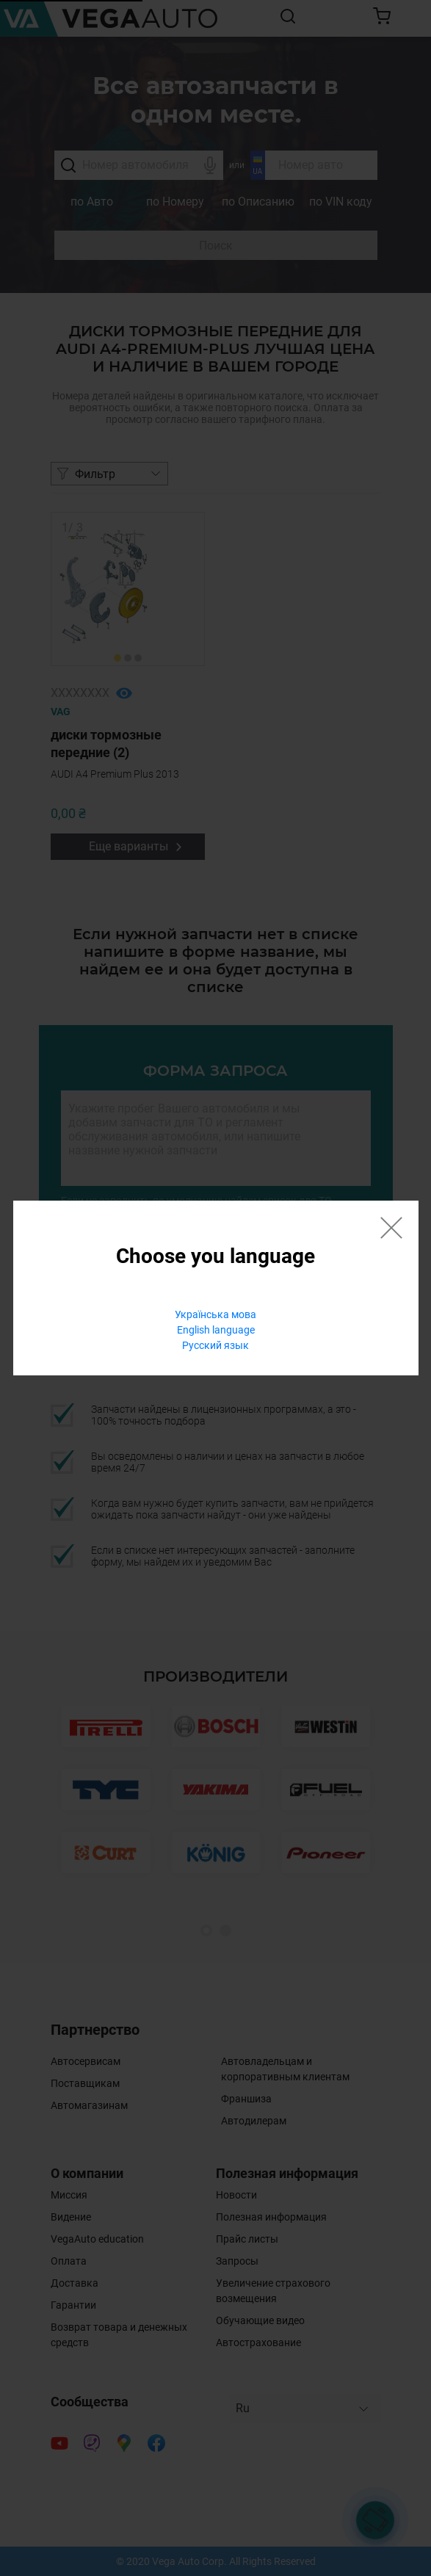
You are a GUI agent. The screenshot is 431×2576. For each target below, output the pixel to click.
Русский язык (215, 1345)
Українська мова (215, 1314)
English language (216, 1330)
